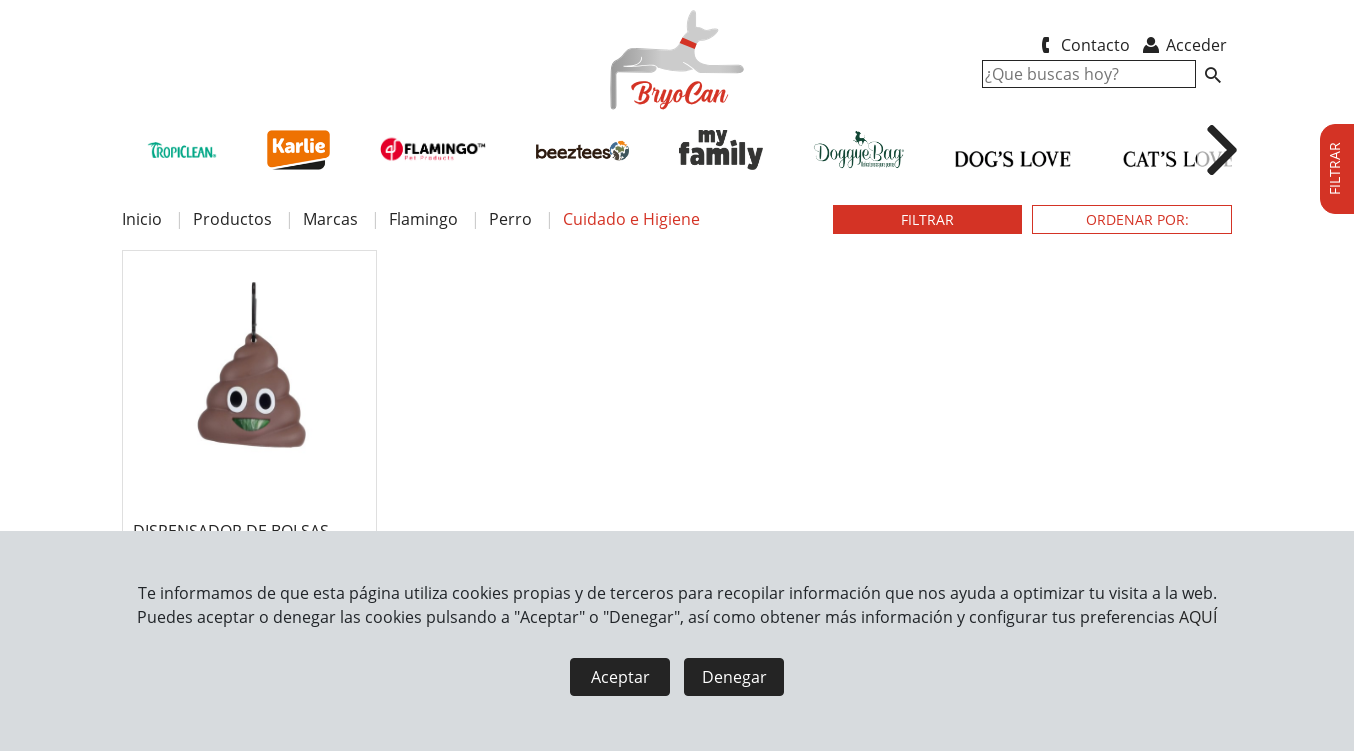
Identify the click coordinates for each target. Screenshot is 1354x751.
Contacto (1081, 45)
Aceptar (620, 677)
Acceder (1183, 45)
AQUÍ (1198, 617)
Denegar (734, 677)
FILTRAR (927, 219)
